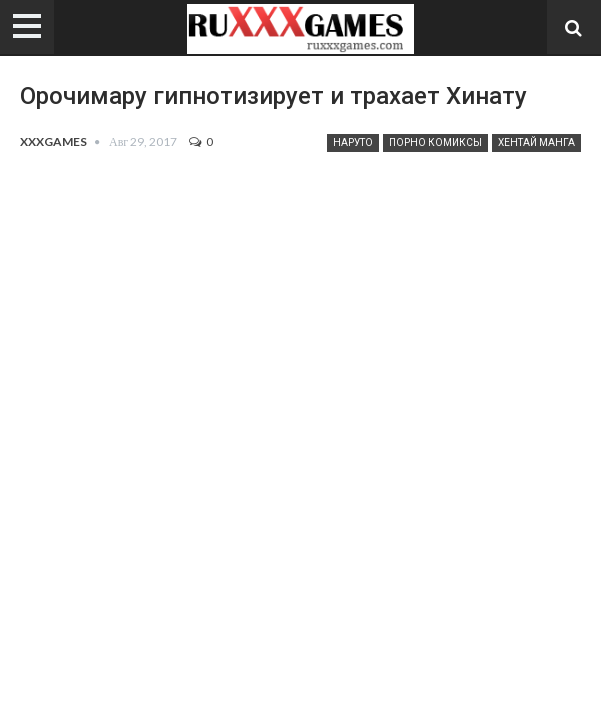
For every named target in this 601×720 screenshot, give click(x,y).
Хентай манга (536, 142)
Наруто (353, 142)
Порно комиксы (435, 142)
